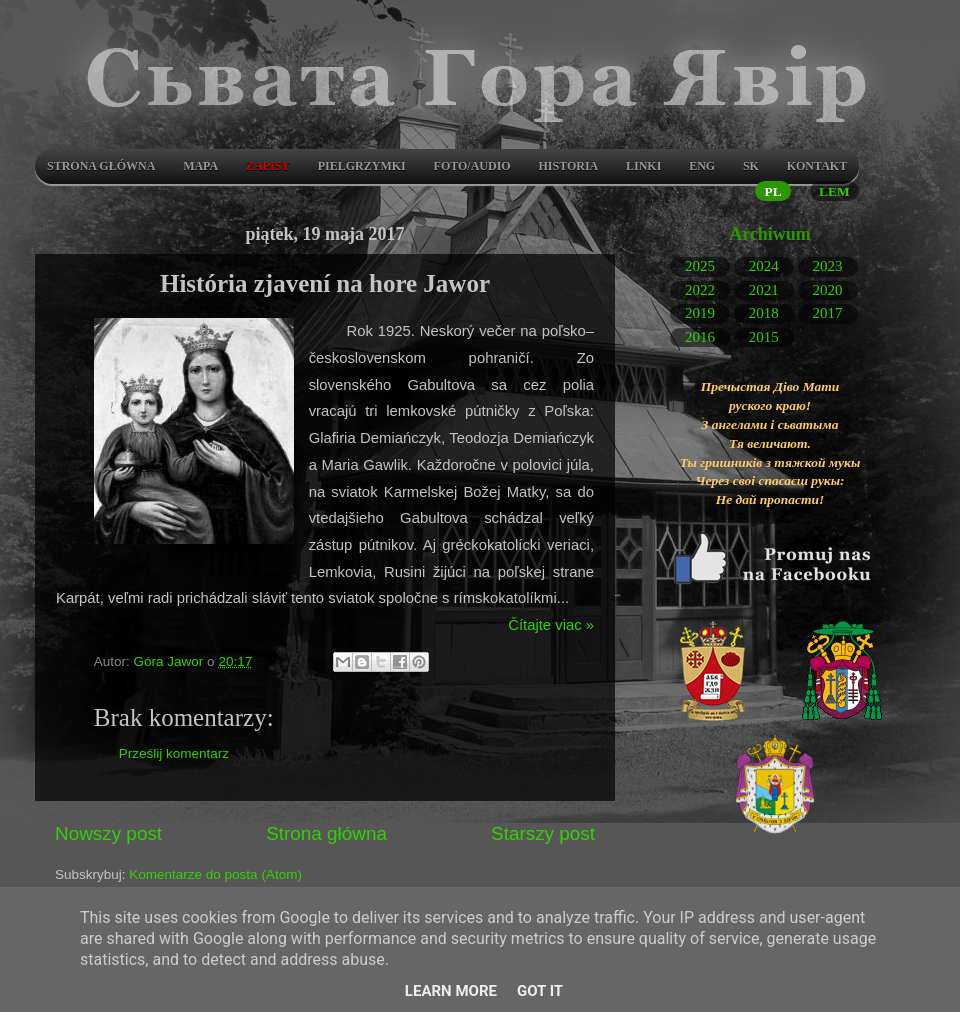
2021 (764, 289)
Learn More (451, 991)
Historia (568, 166)
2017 (828, 313)
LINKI (643, 166)
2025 (700, 266)
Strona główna (101, 166)
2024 (764, 266)
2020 (828, 289)
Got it (540, 991)
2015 (764, 336)
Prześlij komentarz (174, 753)
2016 (700, 336)
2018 (764, 313)
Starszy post (543, 833)
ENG (702, 166)
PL (772, 191)
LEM (834, 191)
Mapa (200, 166)
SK (751, 166)
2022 (700, 289)
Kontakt (817, 166)
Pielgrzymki (362, 166)
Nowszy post (108, 833)
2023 (828, 266)
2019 (700, 313)
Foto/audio (472, 166)
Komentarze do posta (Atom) (215, 874)
